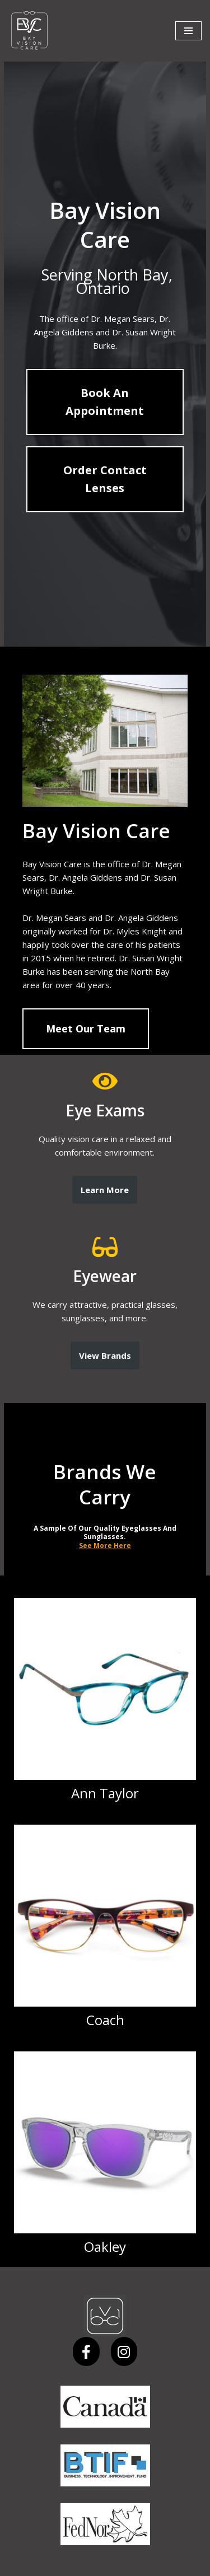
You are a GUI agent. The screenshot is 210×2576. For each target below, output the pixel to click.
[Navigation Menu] (188, 30)
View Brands (105, 1342)
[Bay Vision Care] (29, 31)
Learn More (105, 1176)
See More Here (105, 1507)
